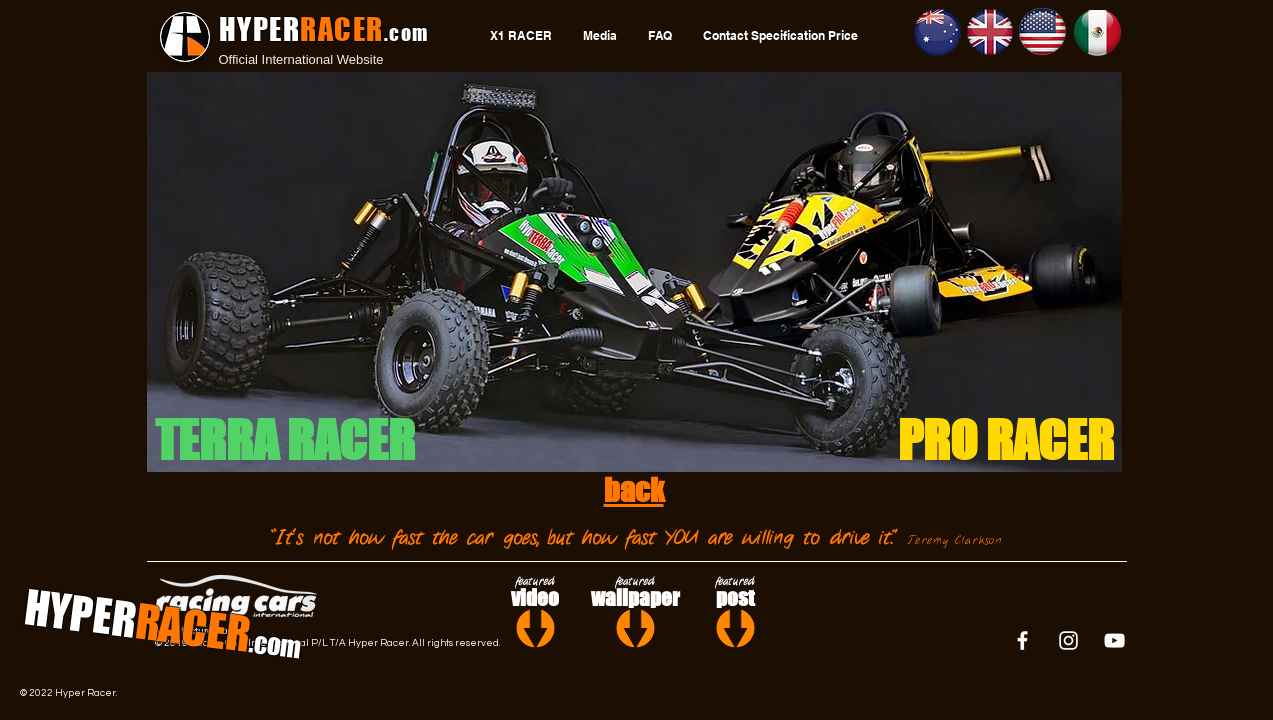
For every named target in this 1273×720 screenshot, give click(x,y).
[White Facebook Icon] (1022, 640)
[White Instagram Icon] (1068, 640)
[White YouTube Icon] (1114, 640)
